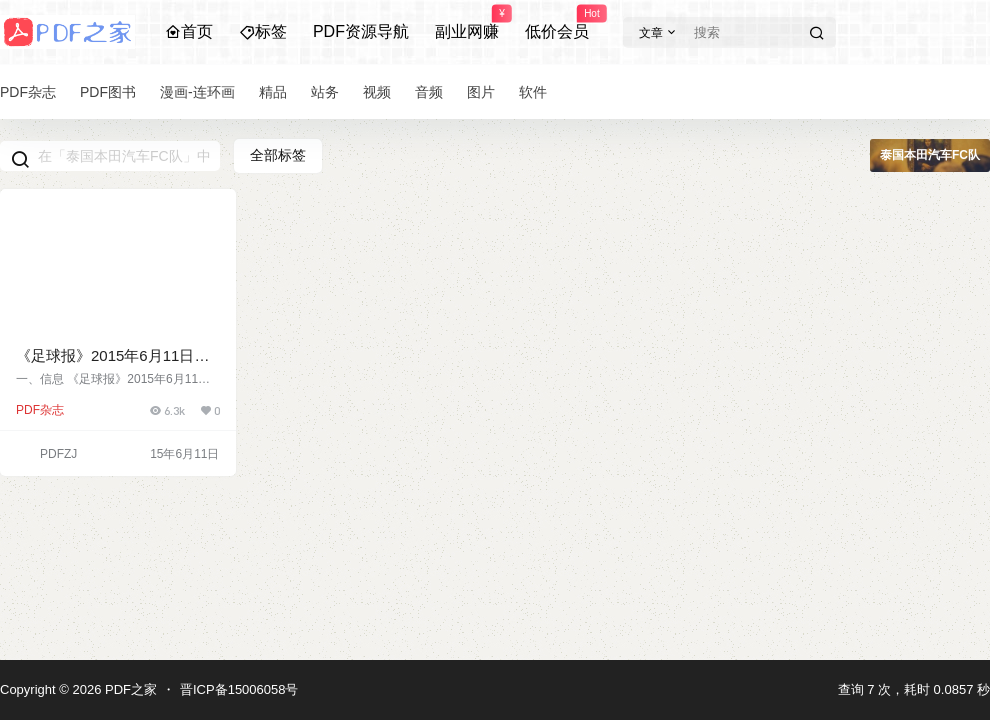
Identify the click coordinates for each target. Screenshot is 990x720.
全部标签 (278, 155)
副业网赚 (467, 23)
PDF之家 (129, 689)
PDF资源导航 (361, 31)
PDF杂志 (40, 410)
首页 (189, 31)
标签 (263, 31)
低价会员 (557, 23)
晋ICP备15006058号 (239, 689)
